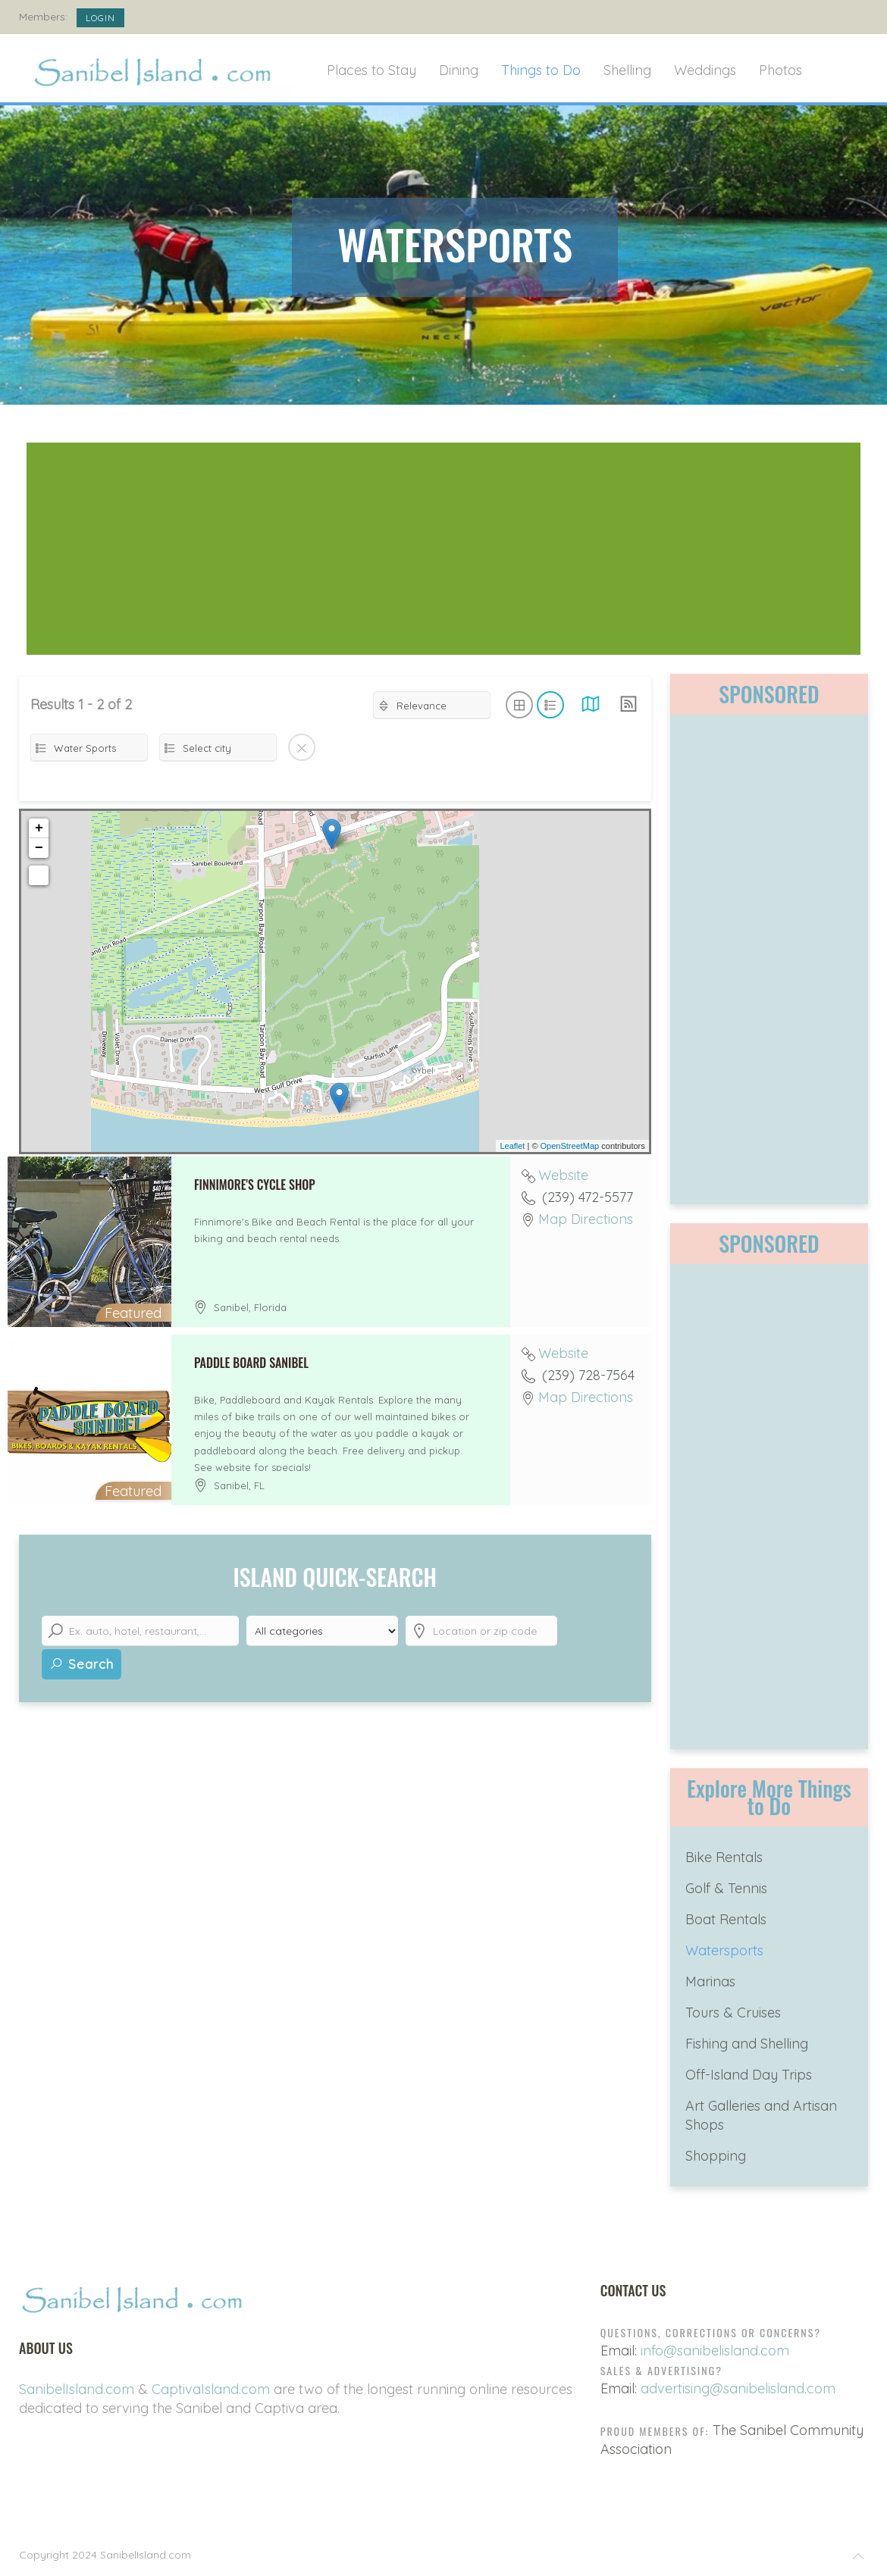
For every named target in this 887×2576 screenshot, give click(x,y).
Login (100, 17)
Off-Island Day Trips (748, 2074)
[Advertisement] (443, 549)
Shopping (715, 2155)
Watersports (724, 1950)
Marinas (710, 1981)
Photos (780, 70)
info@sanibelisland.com (715, 2350)
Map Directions (585, 1219)
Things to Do (541, 70)
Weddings (705, 70)
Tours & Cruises (733, 2012)
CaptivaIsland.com (211, 2389)
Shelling (627, 70)
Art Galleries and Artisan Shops (761, 2115)
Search (81, 1664)
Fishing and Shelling (746, 2043)
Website (563, 1175)
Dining (458, 70)
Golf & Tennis (726, 1888)
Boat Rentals (725, 1919)
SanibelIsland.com (76, 2389)
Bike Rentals (724, 1857)
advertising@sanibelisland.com (738, 2388)
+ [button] (39, 828)
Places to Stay (371, 70)
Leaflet (512, 1145)
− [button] (39, 848)
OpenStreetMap (570, 1145)
